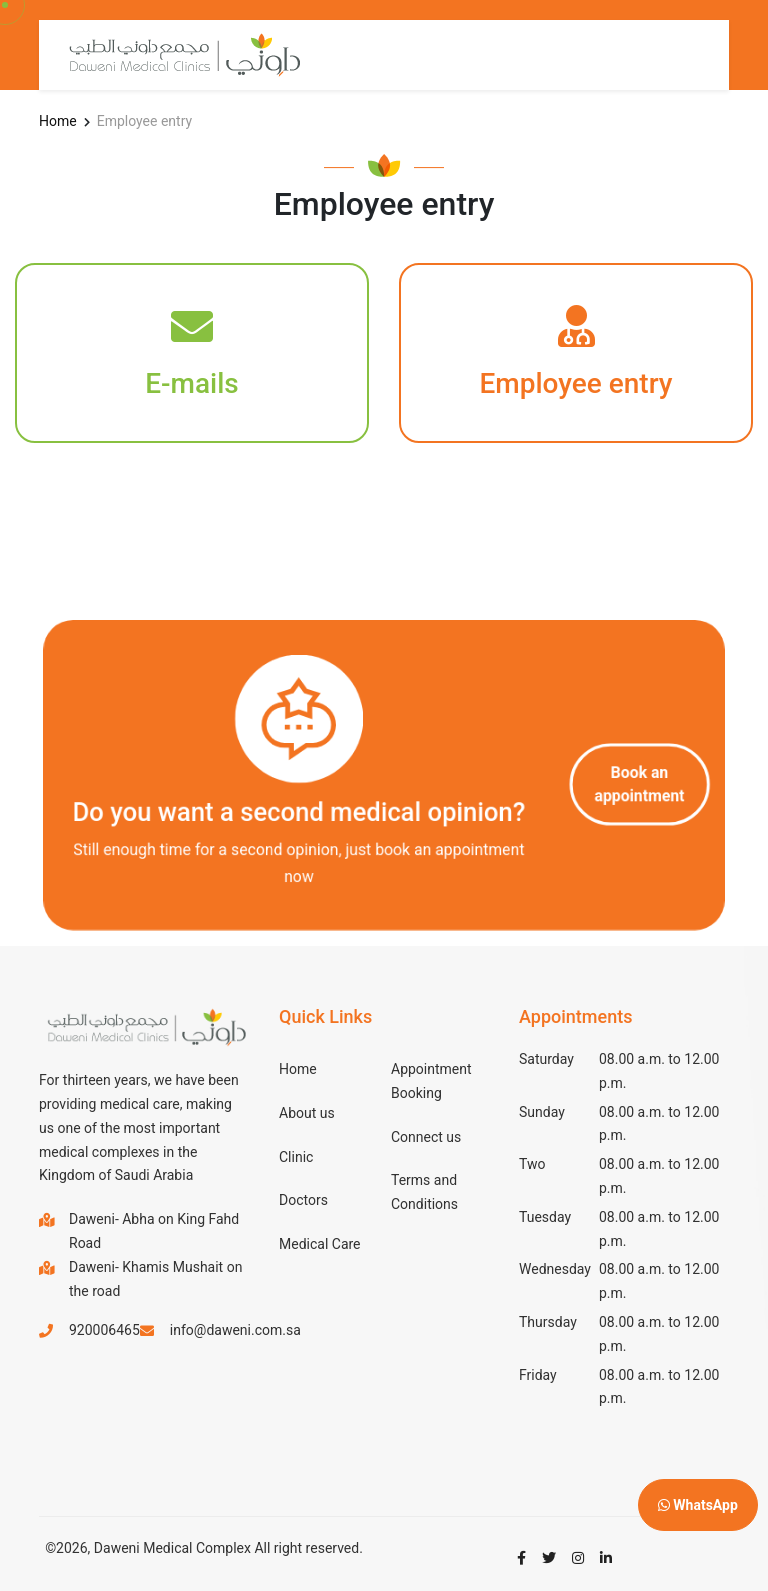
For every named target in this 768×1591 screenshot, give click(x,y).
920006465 (104, 1330)
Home (58, 121)
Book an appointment (636, 784)
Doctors (303, 1200)
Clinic (296, 1157)
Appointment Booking (431, 1081)
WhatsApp (698, 1505)
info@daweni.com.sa (235, 1330)
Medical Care (320, 1244)
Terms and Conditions (424, 1192)
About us (307, 1113)
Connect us (426, 1137)
